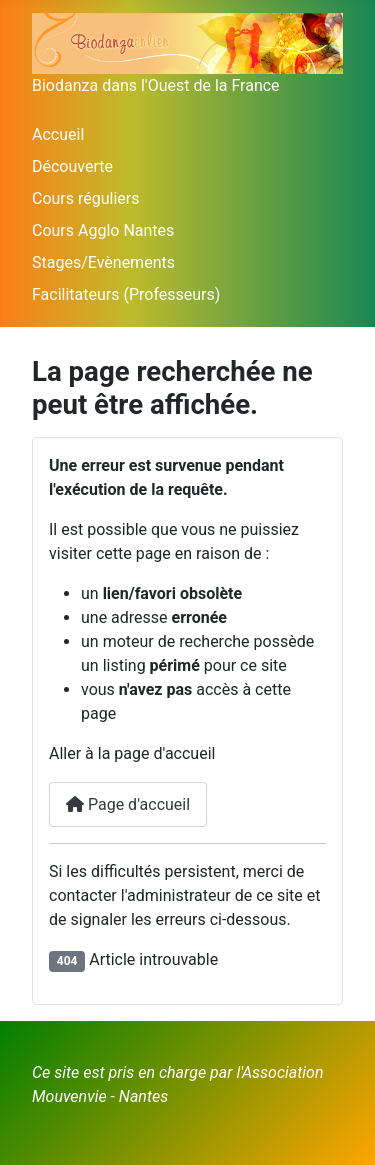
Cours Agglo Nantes (103, 230)
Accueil (58, 134)
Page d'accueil (128, 804)
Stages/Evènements (103, 262)
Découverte (72, 166)
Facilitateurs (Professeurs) (126, 294)
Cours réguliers (86, 198)
